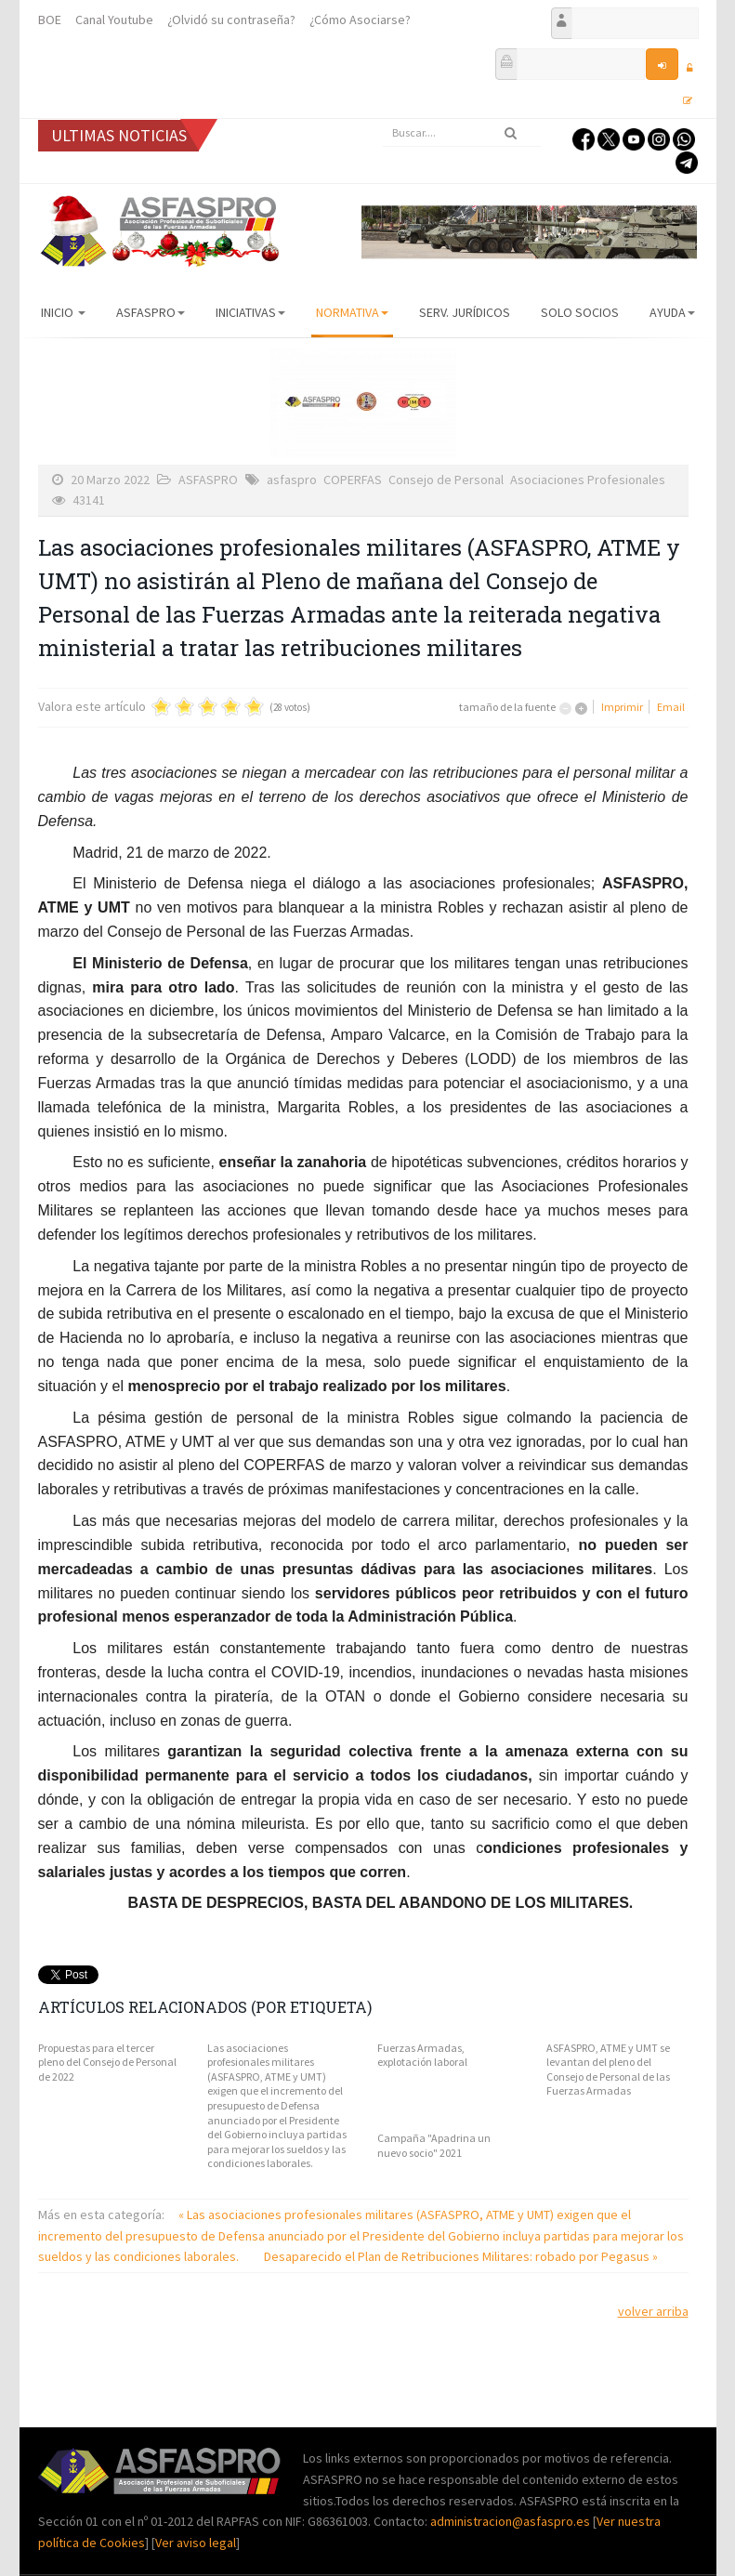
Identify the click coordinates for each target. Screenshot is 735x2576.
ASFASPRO (150, 312)
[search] (462, 133)
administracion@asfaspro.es (511, 2521)
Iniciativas (250, 312)
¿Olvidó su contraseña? (231, 19)
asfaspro (292, 479)
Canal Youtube (114, 19)
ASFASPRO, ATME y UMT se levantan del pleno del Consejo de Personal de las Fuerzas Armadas (608, 2069)
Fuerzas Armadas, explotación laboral (422, 2055)
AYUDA (672, 312)
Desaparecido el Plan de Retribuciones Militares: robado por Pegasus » (461, 2256)
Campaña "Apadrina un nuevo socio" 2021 (434, 2145)
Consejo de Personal (446, 479)
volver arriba (653, 2311)
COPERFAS (352, 479)
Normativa (352, 312)
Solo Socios (580, 312)
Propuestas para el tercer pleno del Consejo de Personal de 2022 (107, 2062)
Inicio (63, 312)
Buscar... (382, 119)
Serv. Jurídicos (464, 312)
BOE (49, 19)
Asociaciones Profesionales (587, 479)
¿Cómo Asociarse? (360, 19)
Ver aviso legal (195, 2542)
